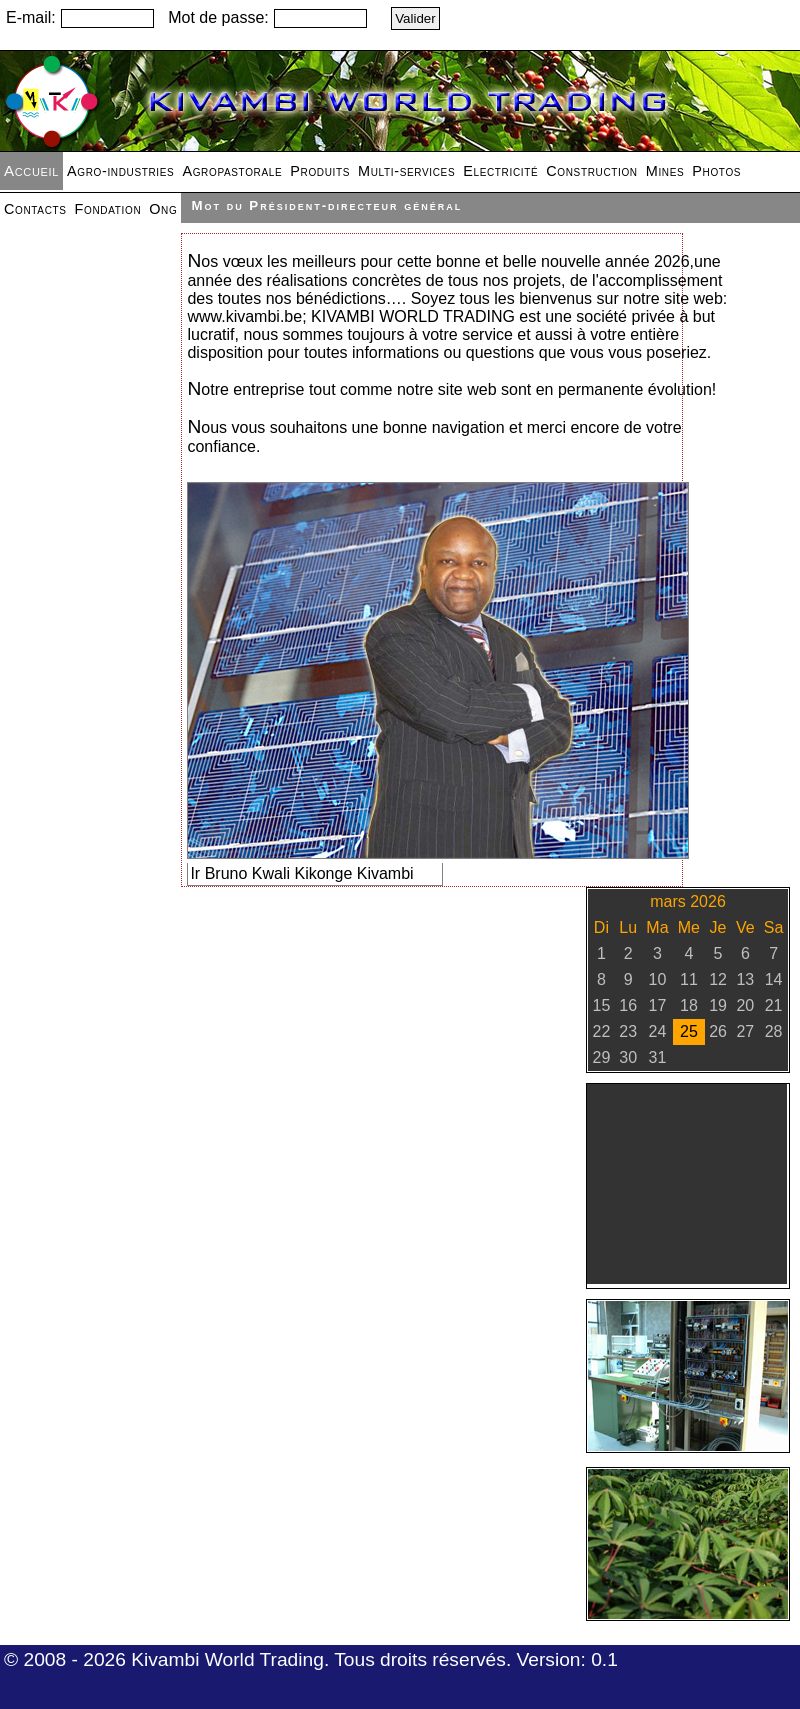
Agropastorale (232, 171)
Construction (591, 171)
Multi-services (406, 171)
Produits (320, 171)
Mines (665, 171)
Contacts (35, 209)
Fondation (108, 209)
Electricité (500, 171)
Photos (716, 171)
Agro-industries (120, 171)
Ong (163, 209)
